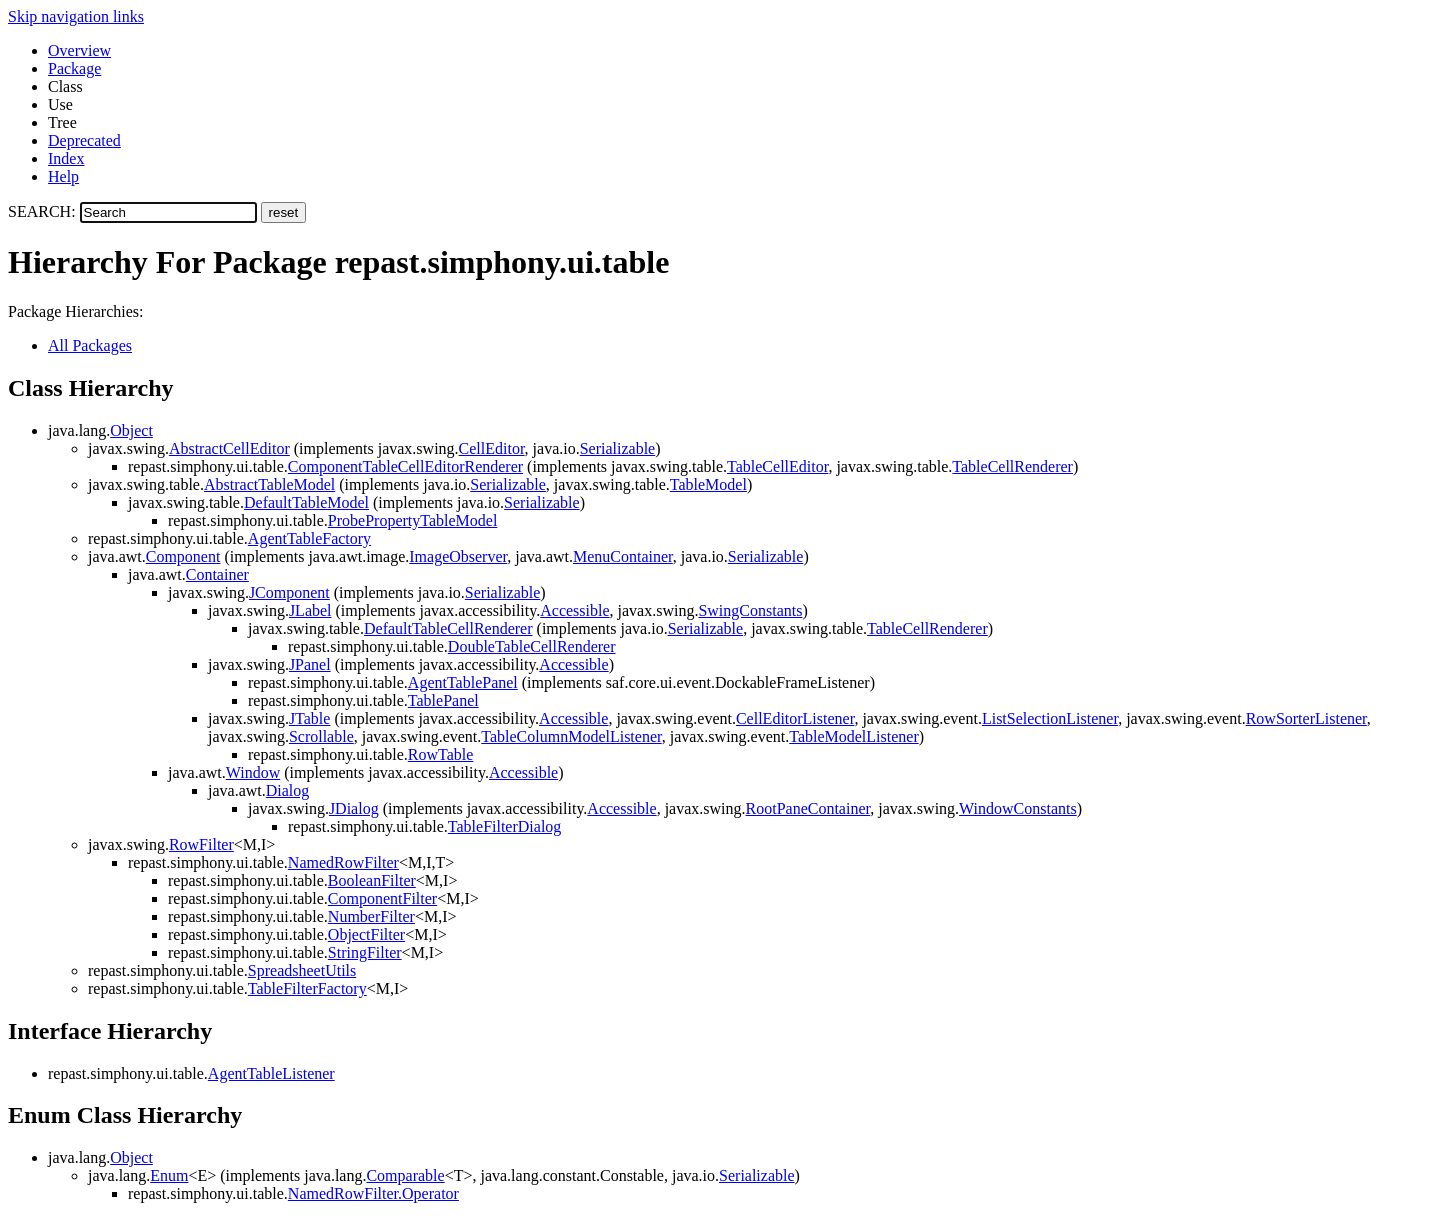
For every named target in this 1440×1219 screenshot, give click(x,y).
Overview (79, 50)
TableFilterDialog (505, 826)
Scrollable (321, 736)
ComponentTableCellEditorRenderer (405, 466)
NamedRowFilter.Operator (373, 1193)
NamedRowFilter (343, 862)
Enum (169, 1175)
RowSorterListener (1306, 718)
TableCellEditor (777, 466)
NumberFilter (371, 916)
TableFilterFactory (307, 988)
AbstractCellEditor (229, 448)
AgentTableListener (271, 1073)
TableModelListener (854, 736)
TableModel (708, 484)
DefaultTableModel (306, 502)
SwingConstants (750, 610)
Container (217, 574)
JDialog (354, 808)
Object (131, 430)
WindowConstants (1018, 808)
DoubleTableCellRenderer (532, 646)
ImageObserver (458, 556)
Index (66, 158)
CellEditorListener (795, 718)
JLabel (310, 610)
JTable (310, 718)
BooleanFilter (372, 880)
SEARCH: (42, 211)
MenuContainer (623, 556)
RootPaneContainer (808, 808)
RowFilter (201, 844)
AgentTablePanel (463, 682)
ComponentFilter (382, 898)
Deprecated (84, 140)
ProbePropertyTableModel (413, 520)
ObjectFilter (366, 934)
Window (253, 772)
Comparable (405, 1175)
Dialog (288, 790)
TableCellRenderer (1012, 466)
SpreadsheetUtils (302, 970)
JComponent (289, 592)
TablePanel (443, 700)
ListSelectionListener (1050, 718)
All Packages (90, 345)
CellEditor (492, 448)
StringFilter (365, 952)
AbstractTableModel (269, 484)
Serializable (618, 448)
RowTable (441, 754)
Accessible (574, 610)
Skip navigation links (76, 16)
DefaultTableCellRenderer (448, 628)
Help (63, 176)
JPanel (310, 664)
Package (74, 68)
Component (183, 556)
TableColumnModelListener (571, 736)
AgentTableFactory (309, 538)
